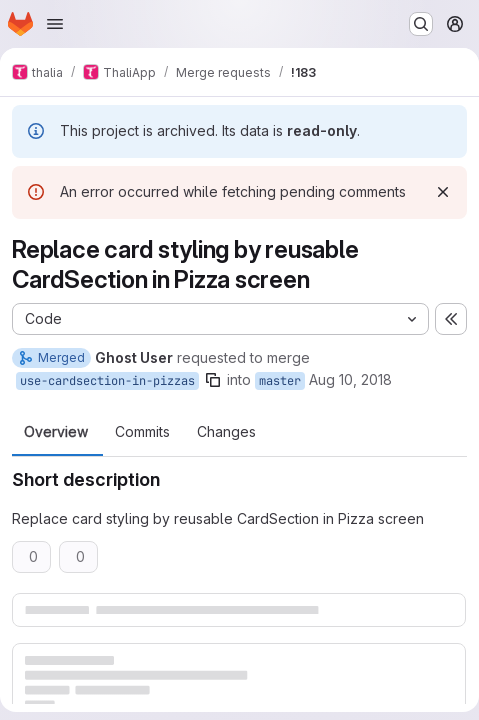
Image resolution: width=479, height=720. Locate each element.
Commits (142, 432)
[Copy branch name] (213, 380)
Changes (226, 432)
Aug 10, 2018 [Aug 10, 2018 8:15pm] (350, 379)
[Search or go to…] (421, 24)
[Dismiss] (443, 192)
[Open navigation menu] (55, 24)
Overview (56, 432)
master (280, 381)
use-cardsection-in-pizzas (107, 381)
